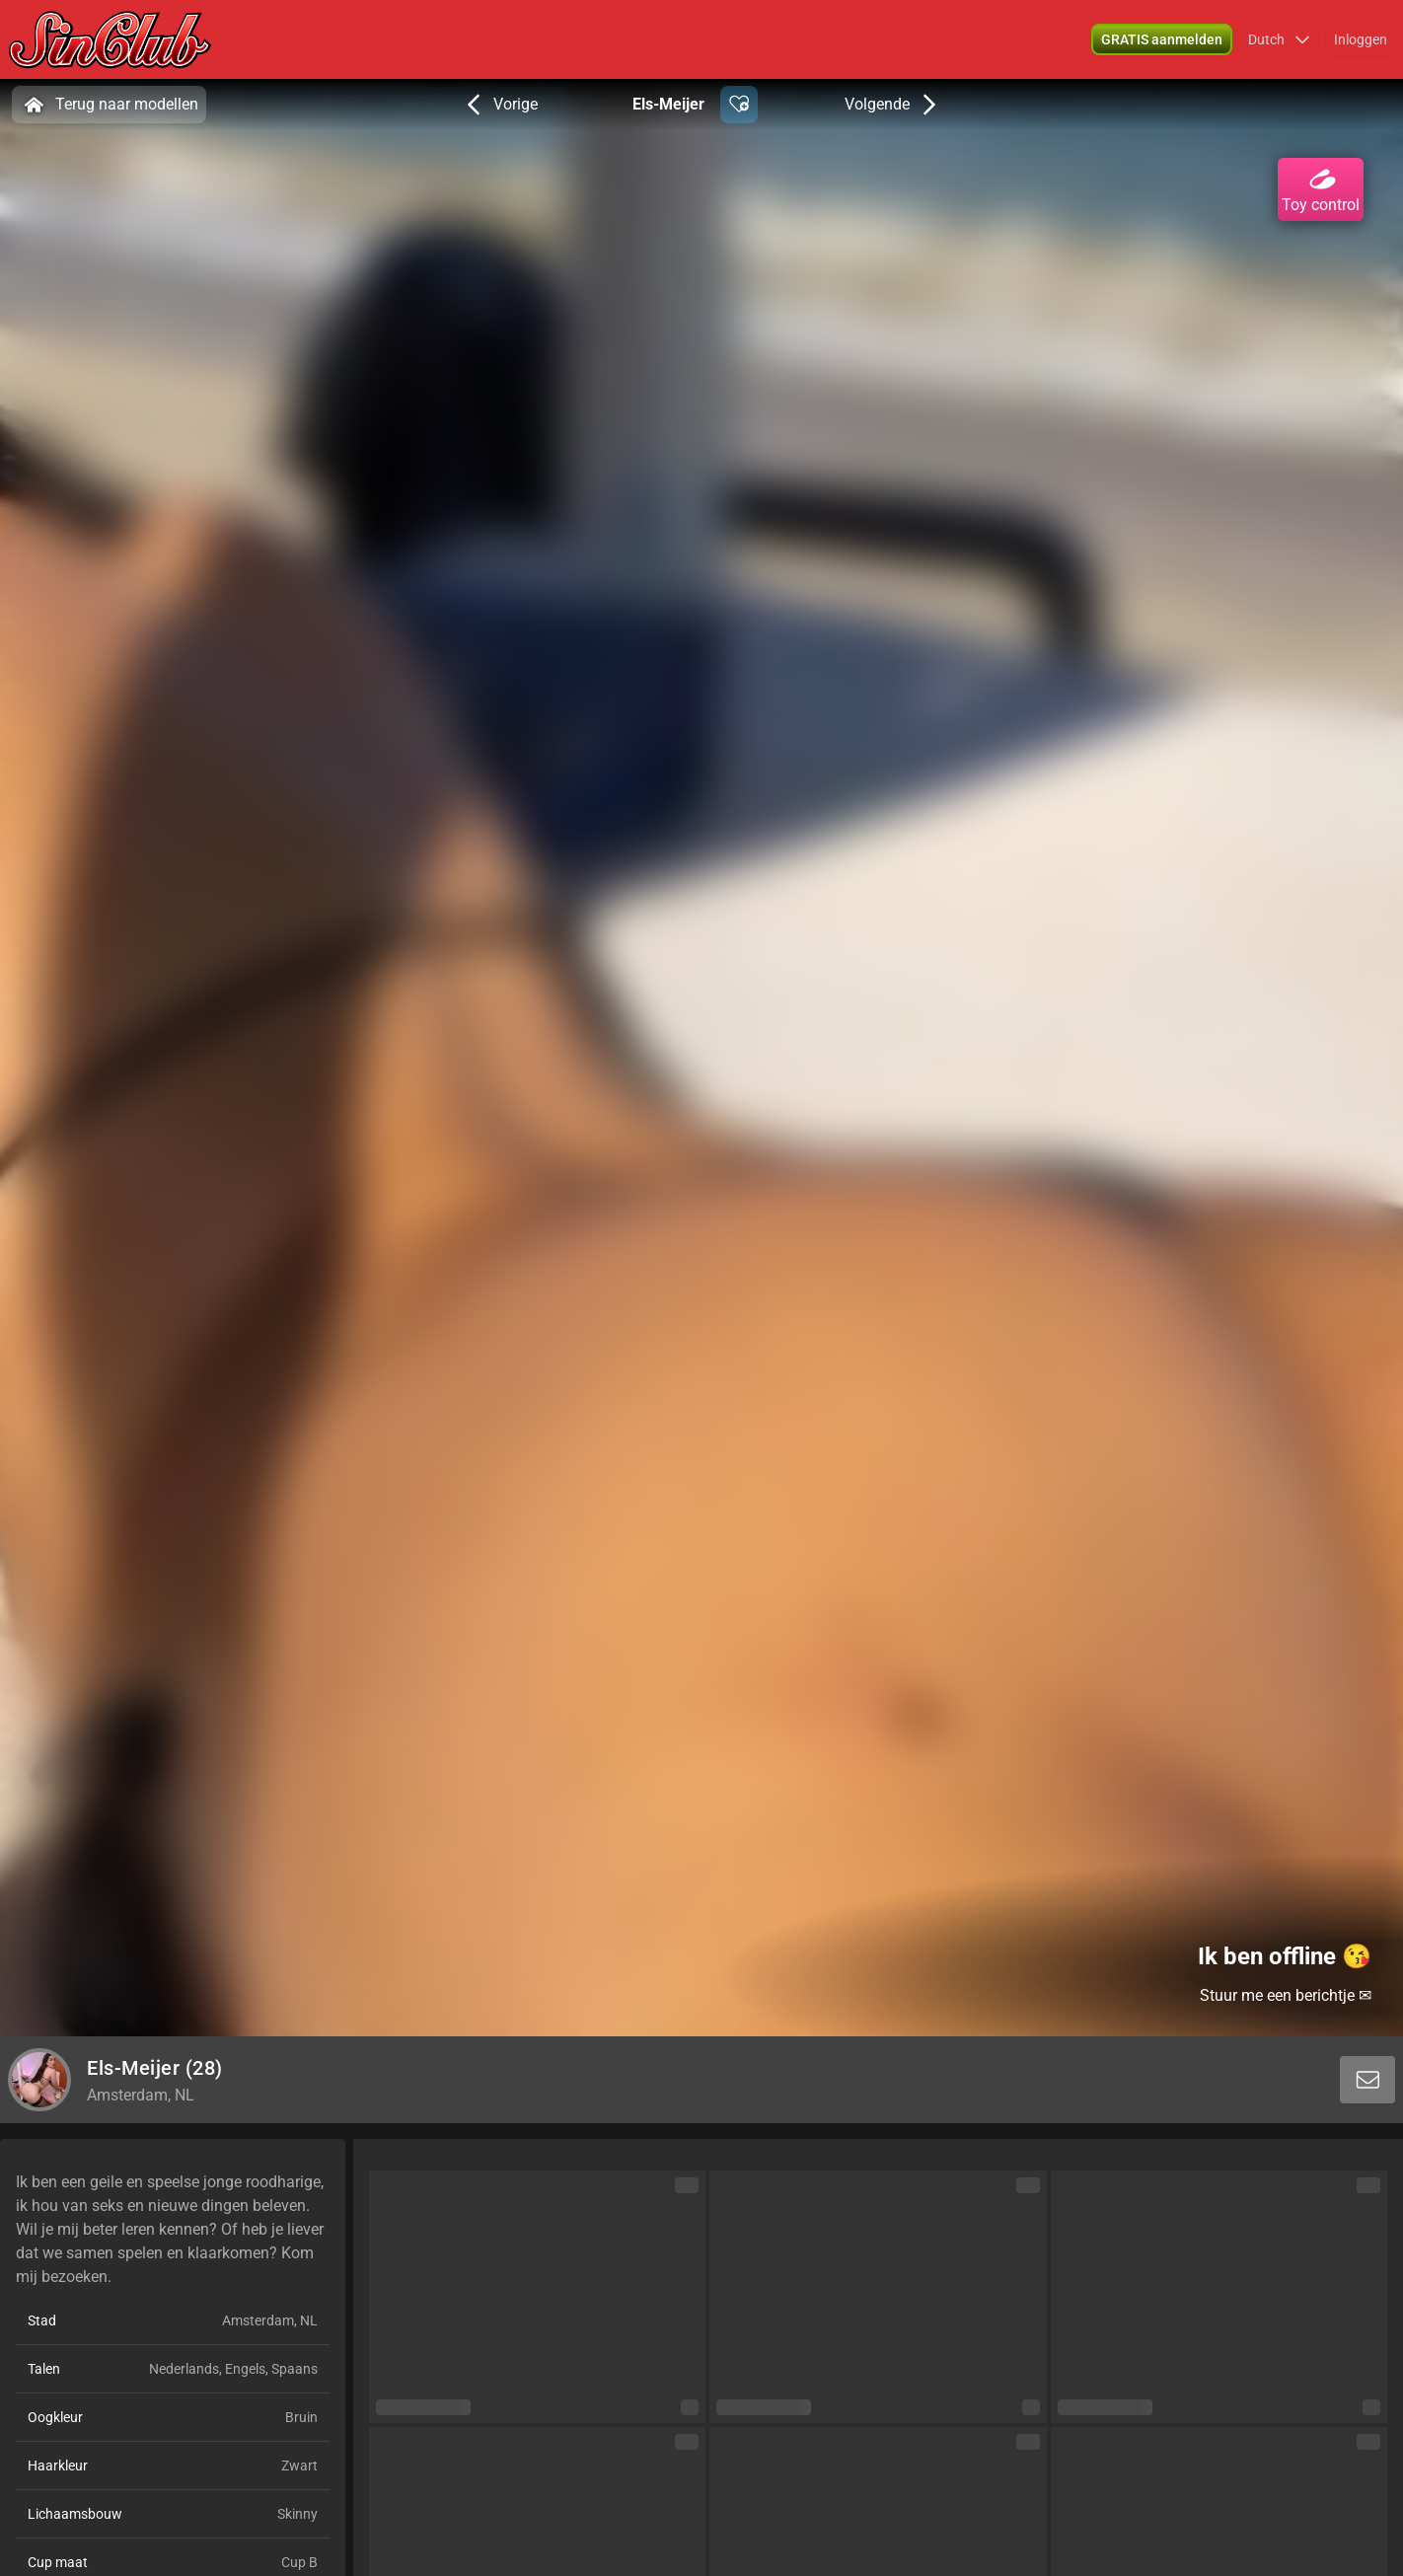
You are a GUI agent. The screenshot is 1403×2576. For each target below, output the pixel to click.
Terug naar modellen (109, 104)
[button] (1161, 39)
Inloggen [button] (1360, 39)
